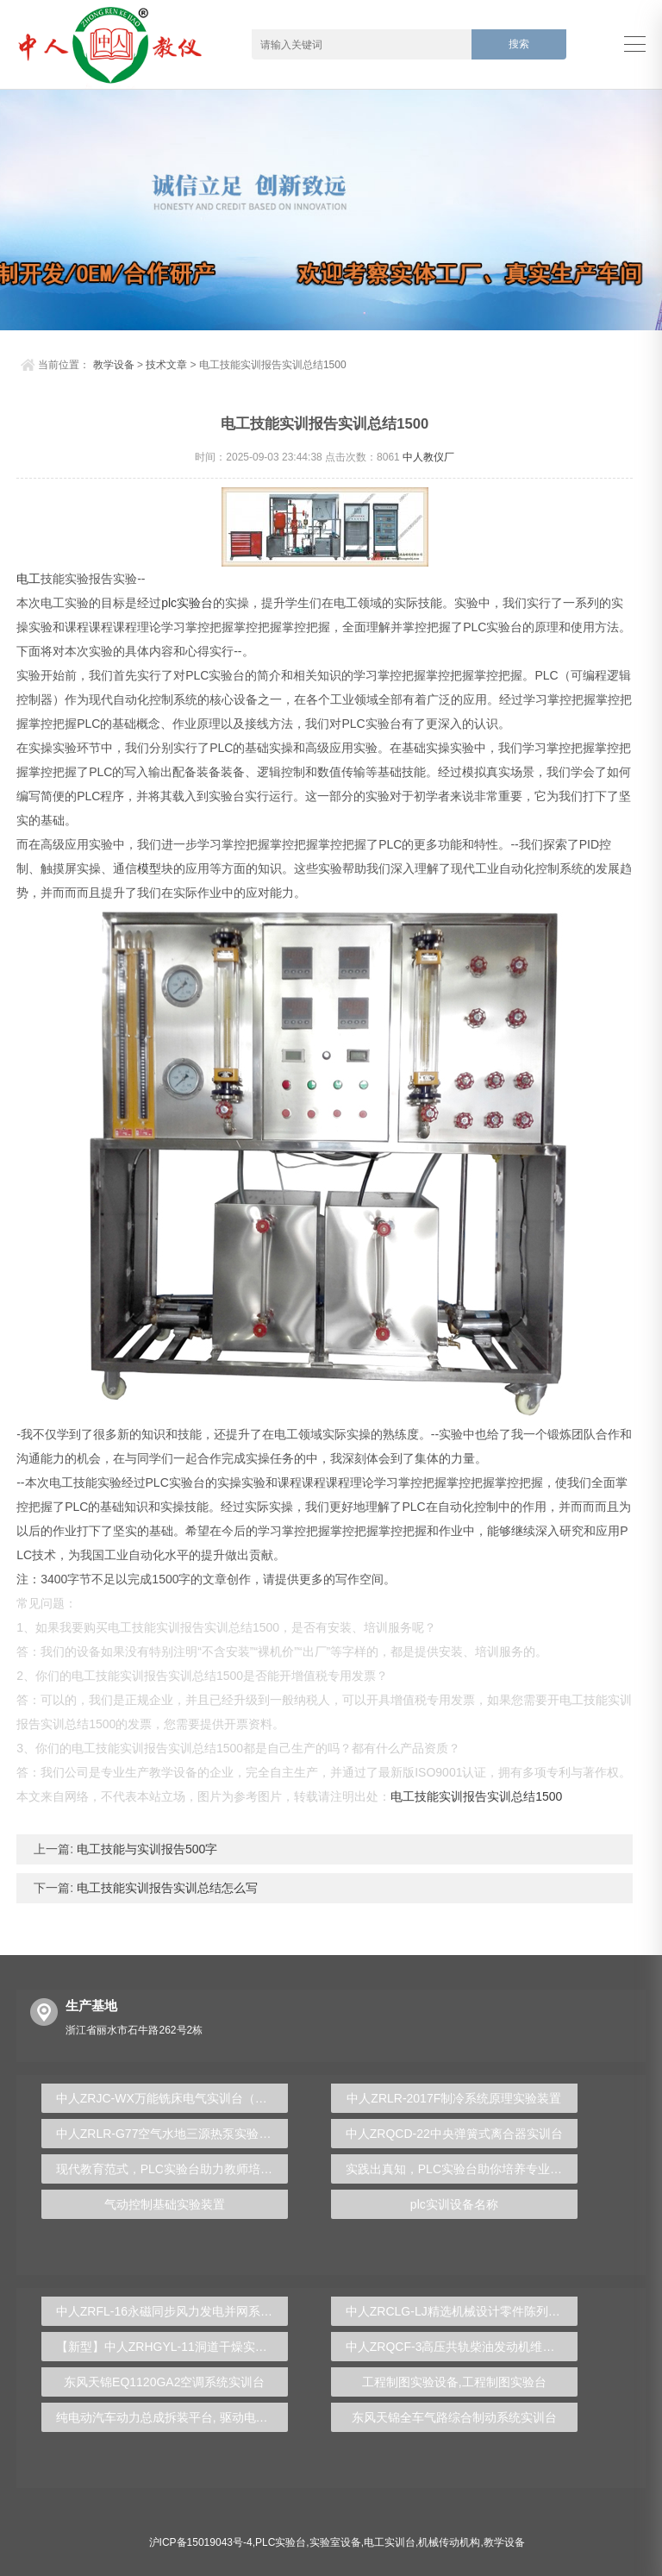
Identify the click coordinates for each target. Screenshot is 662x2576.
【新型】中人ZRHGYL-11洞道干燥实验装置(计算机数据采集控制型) (172, 2346)
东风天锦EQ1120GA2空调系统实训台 (164, 2382)
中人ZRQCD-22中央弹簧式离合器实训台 (454, 2133)
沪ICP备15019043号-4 (201, 2542)
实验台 (195, 603)
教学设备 (113, 365)
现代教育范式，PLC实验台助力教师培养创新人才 (172, 2169)
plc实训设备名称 (454, 2204)
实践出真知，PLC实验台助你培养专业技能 (460, 2169)
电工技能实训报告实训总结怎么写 (165, 1888)
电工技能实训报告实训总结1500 (476, 1796)
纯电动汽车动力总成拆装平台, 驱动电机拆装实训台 (172, 2417)
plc (169, 603)
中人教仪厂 (428, 457)
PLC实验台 (280, 2542)
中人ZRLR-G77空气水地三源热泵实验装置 (170, 2133)
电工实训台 (389, 2542)
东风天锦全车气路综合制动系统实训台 (454, 2417)
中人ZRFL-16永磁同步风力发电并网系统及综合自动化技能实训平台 (172, 2311)
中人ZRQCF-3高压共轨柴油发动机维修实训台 (462, 2346)
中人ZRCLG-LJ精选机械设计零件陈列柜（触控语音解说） (462, 2311)
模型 (149, 868)
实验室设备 (335, 2542)
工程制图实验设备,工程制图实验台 (454, 2382)
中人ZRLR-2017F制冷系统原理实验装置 (454, 2098)
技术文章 (166, 365)
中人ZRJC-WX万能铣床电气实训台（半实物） (172, 2098)
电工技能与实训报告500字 (145, 1849)
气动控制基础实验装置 (164, 2204)
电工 (28, 579)
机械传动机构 (449, 2542)
